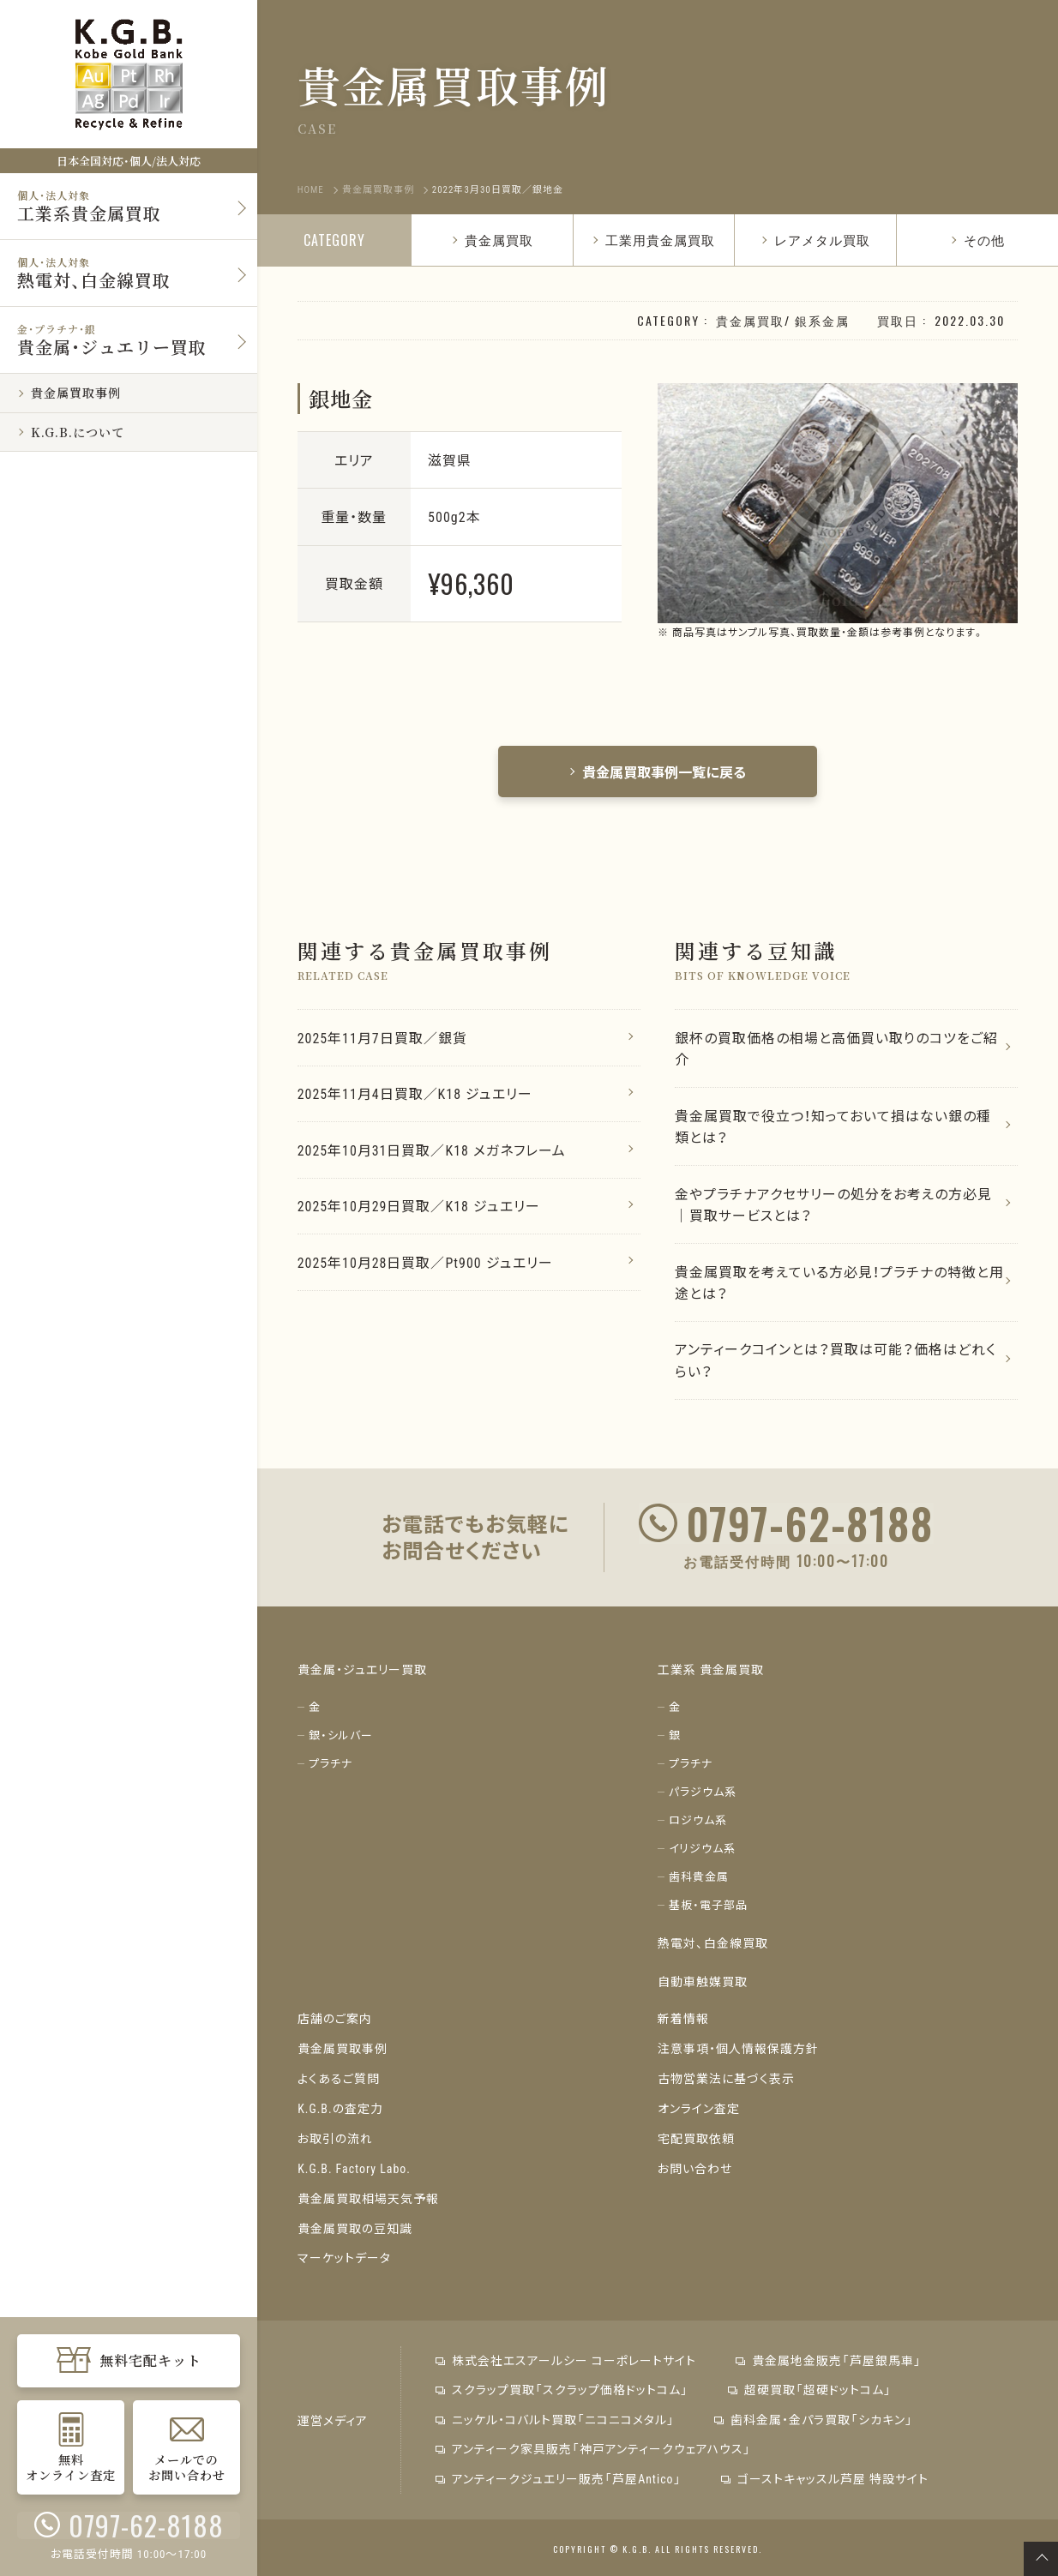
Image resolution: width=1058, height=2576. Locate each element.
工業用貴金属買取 (653, 239)
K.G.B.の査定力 (340, 2111)
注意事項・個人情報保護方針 (738, 2053)
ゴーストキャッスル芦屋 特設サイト (823, 2475)
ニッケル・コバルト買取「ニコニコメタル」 (555, 2417)
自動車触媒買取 (703, 1986)
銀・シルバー (341, 1741)
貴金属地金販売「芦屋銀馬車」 (828, 2359)
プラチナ (330, 1770)
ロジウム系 (698, 1826)
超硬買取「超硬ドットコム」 (809, 2388)
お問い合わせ (695, 2169)
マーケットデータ (344, 2257)
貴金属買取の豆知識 (355, 2228)
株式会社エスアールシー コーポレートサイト (566, 2359)
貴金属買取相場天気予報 (368, 2198)
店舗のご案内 (335, 2024)
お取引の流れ (335, 2140)
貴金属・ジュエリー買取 (362, 1675)
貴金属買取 (492, 239)
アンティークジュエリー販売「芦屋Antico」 (559, 2475)
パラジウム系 (702, 1798)
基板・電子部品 (708, 1911)
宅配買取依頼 (696, 2140)
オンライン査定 (699, 2111)
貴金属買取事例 (343, 2053)
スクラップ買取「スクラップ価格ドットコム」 (562, 2388)
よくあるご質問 (339, 2082)
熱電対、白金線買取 (713, 1948)
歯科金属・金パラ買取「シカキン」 (812, 2417)
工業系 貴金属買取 (711, 1675)
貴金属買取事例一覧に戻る (657, 771)
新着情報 (683, 2024)
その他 (977, 239)
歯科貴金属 (699, 1883)
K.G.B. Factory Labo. (355, 2169)
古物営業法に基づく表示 (726, 2082)
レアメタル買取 (815, 239)
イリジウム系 (702, 1854)
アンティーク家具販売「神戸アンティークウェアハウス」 (593, 2446)
